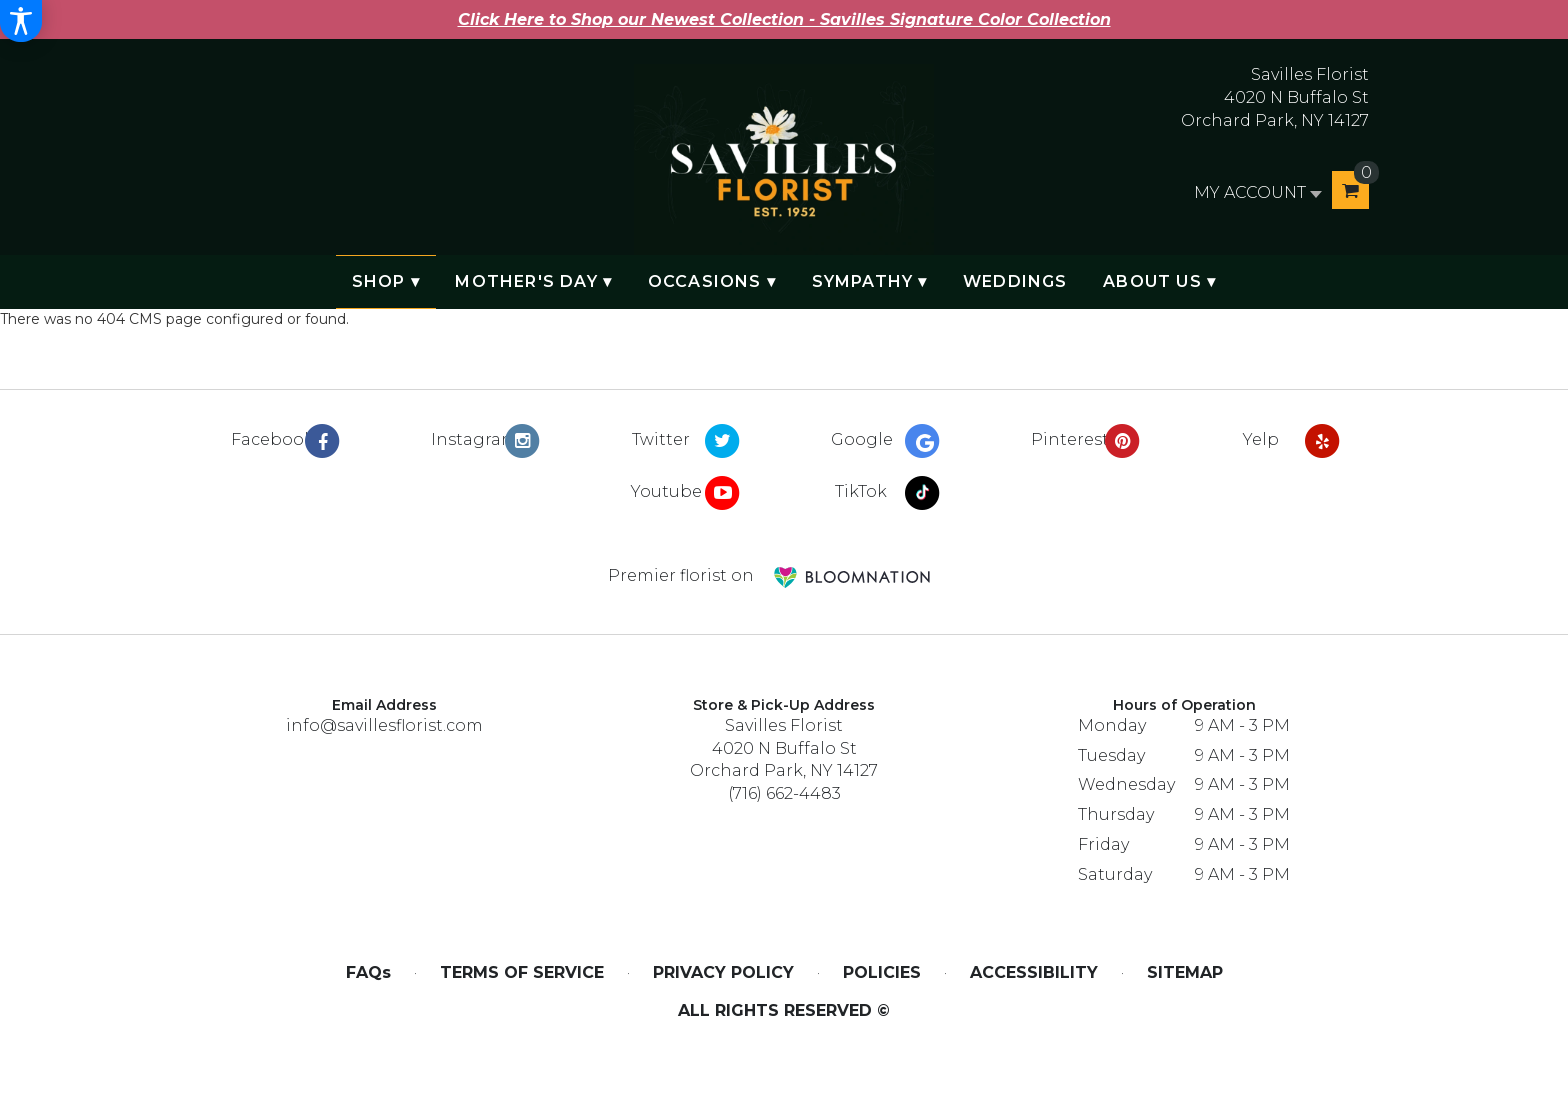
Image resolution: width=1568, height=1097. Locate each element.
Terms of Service (522, 972)
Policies (882, 972)
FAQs (368, 972)
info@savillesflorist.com (384, 725)
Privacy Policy (723, 972)
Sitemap (1185, 972)
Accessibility (1034, 972)
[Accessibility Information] (21, 21)
